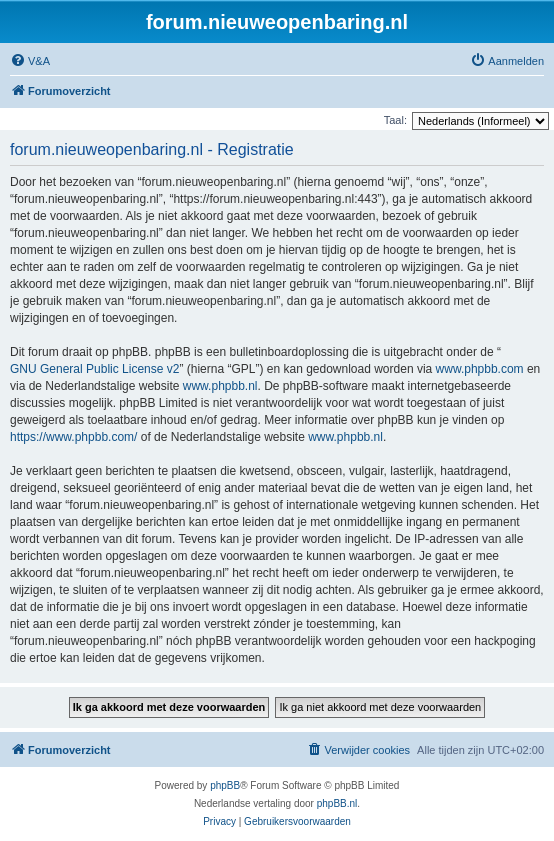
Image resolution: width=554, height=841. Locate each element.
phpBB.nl (337, 803)
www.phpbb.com (480, 369)
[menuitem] (30, 61)
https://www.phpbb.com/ (73, 437)
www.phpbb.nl (220, 386)
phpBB (225, 785)
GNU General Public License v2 (94, 369)
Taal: (395, 120)
